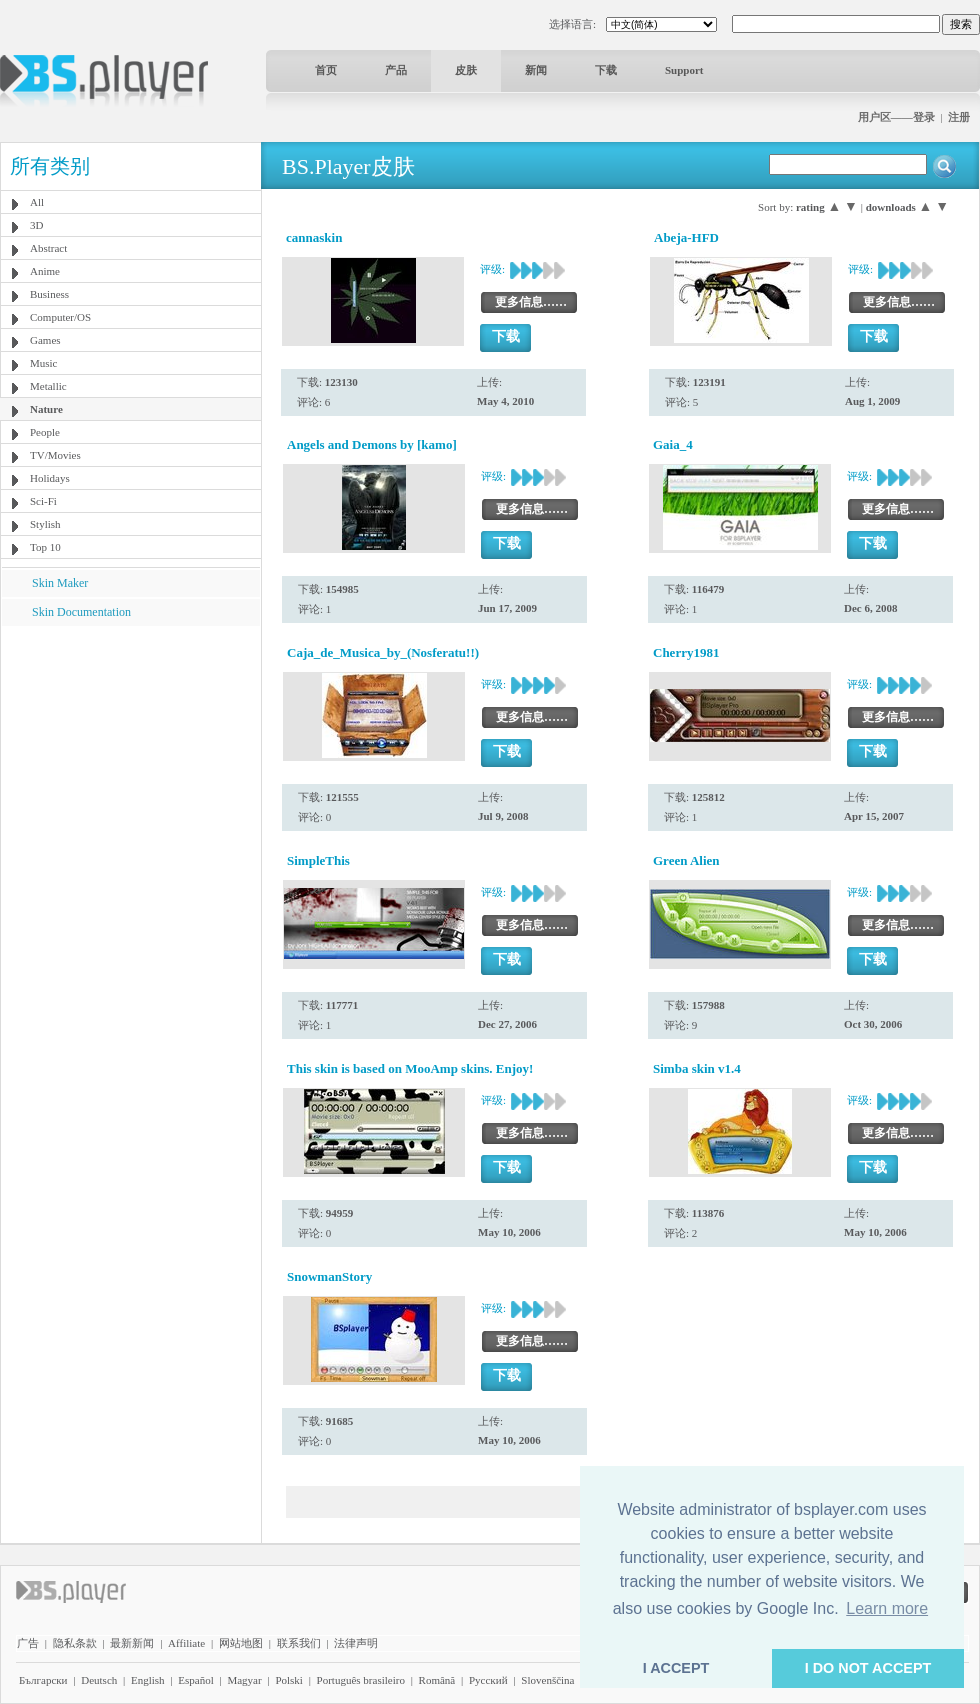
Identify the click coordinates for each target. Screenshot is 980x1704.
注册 (959, 117)
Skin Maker (60, 583)
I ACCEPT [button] (676, 1668)
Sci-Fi (43, 501)
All (37, 202)
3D (36, 225)
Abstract (48, 248)
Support (684, 70)
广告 (28, 1643)
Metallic (48, 386)
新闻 (536, 70)
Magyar (244, 1680)
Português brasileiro (361, 1680)
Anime (45, 271)
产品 (396, 70)
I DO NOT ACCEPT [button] (868, 1668)
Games (45, 340)
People (45, 432)
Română (437, 1680)
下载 (606, 70)
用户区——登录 (896, 117)
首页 (326, 70)
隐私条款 (75, 1643)
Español (195, 1680)
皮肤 (466, 70)
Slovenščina (547, 1680)
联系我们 (299, 1643)
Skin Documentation (81, 612)
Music (44, 363)
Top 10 (45, 547)
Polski (289, 1680)
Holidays (50, 478)
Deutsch (99, 1680)
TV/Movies (55, 455)
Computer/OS (60, 317)
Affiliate (186, 1643)
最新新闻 (132, 1643)
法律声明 (356, 1643)
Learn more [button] (887, 1608)
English (148, 1680)
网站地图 (241, 1643)
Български (43, 1680)
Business (49, 294)
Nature (46, 409)
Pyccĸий (488, 1680)
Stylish (45, 524)
